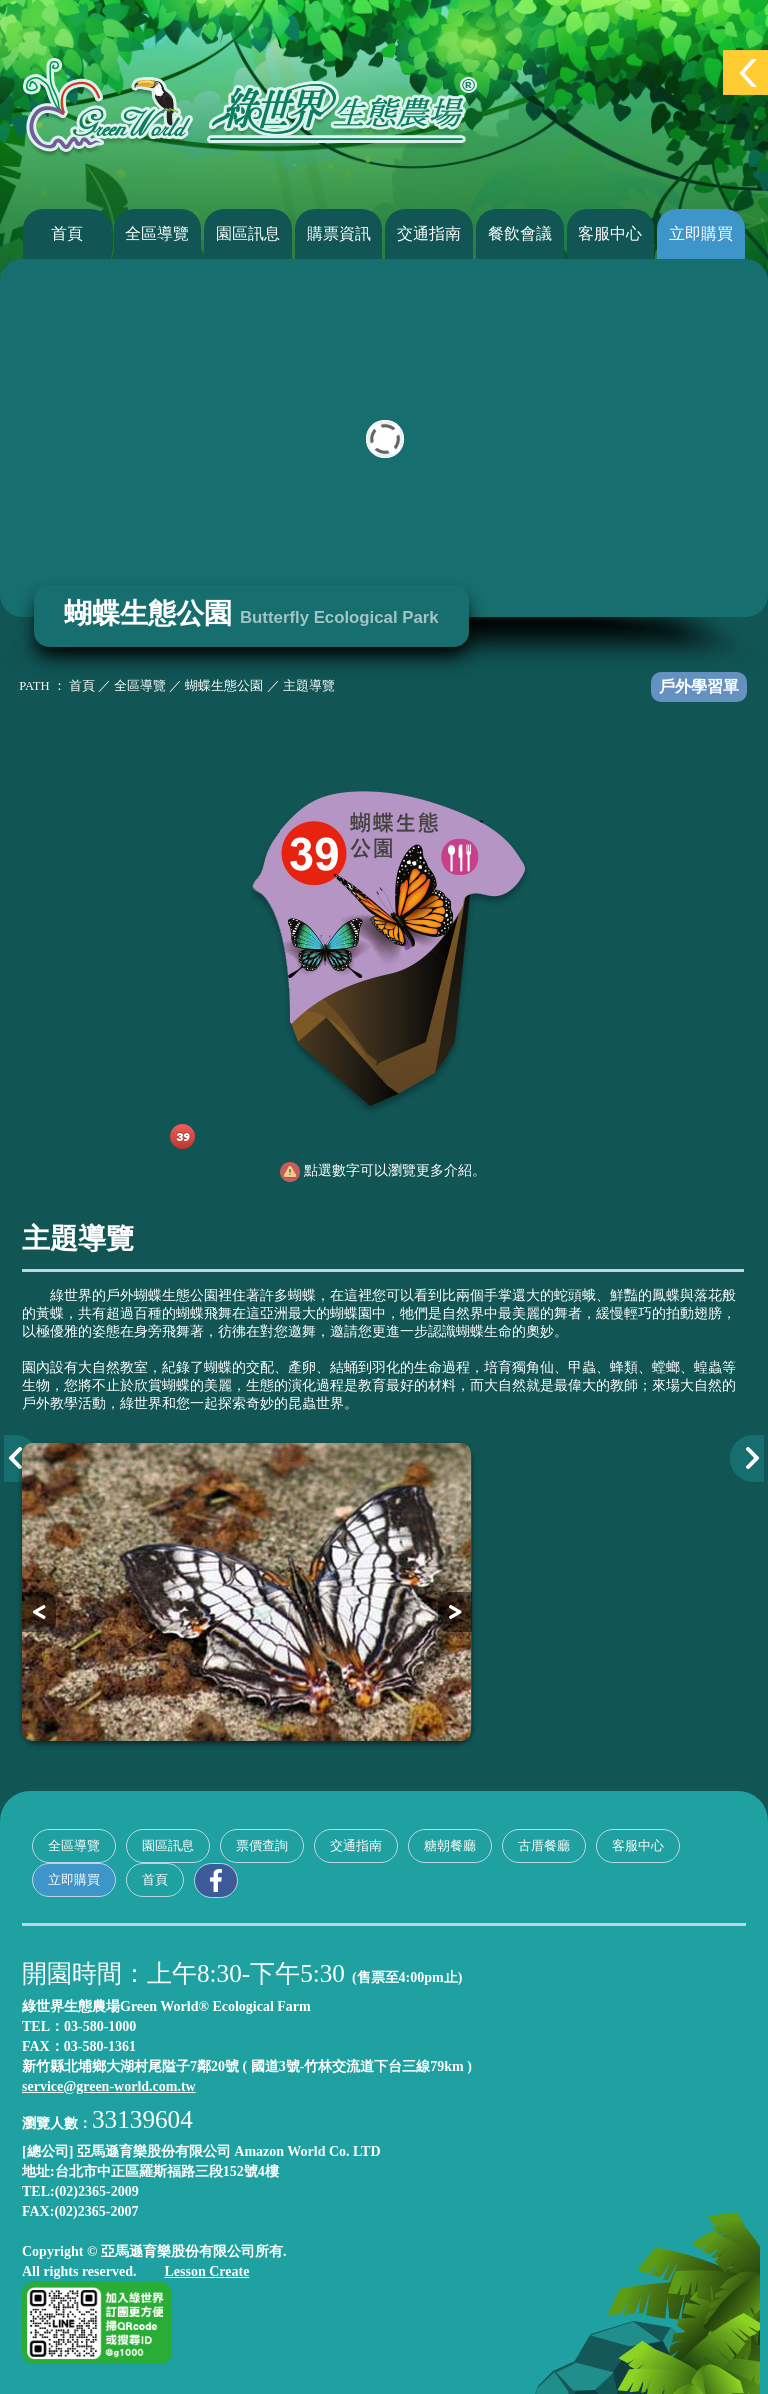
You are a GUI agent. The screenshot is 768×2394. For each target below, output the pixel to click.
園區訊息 (248, 233)
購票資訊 (339, 233)
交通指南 (429, 233)
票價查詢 (262, 1845)
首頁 (67, 233)
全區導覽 (157, 233)
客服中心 (610, 233)
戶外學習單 (699, 686)
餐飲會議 (520, 233)
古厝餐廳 (544, 1845)
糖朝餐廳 (450, 1845)
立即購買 (701, 233)
